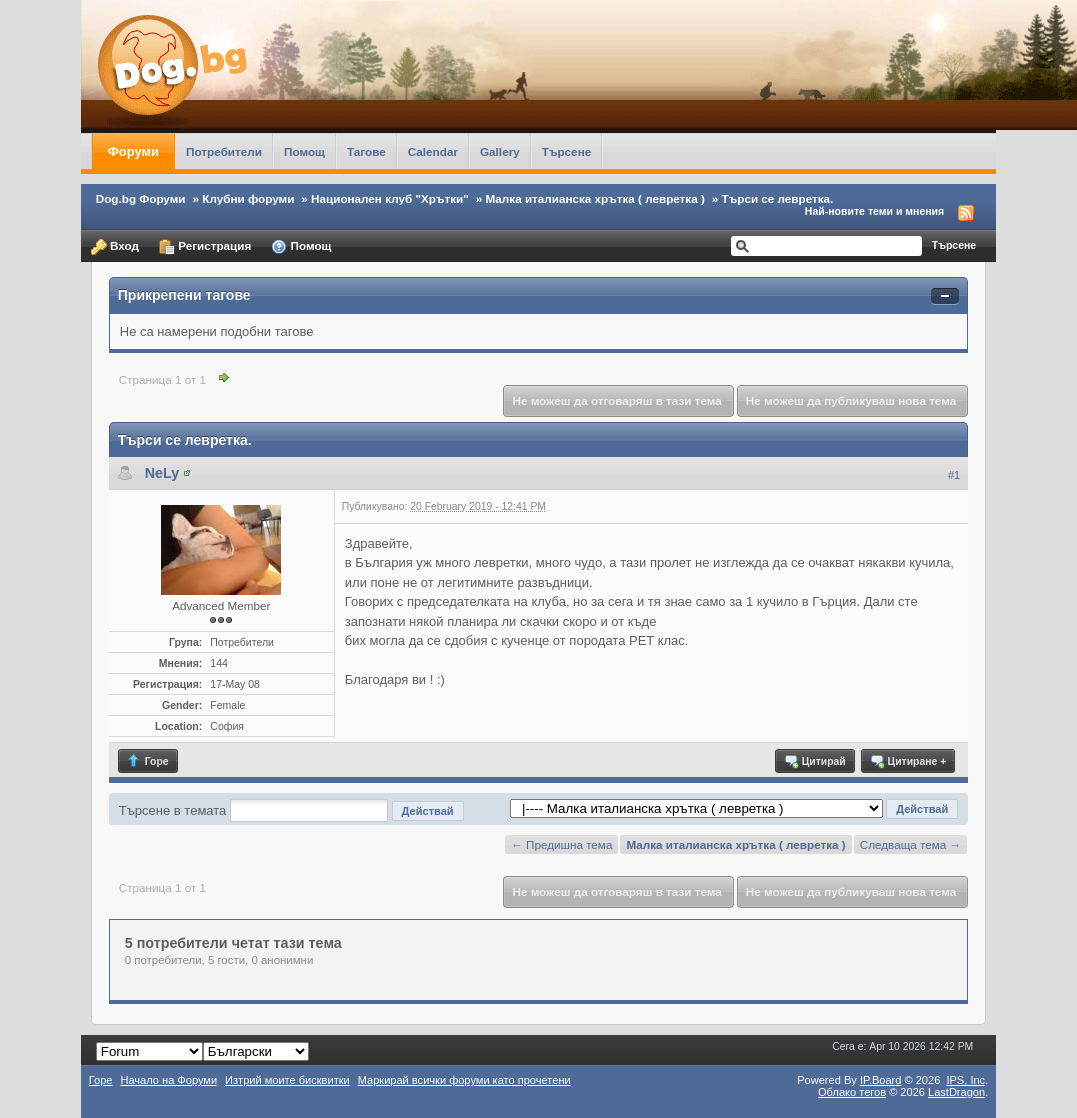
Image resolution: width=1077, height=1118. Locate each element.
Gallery (500, 151)
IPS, (965, 1080)
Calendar (433, 151)
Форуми (133, 151)
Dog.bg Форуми (141, 198)
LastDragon (956, 1092)
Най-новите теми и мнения (874, 211)
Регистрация (205, 247)
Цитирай (814, 761)
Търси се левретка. (778, 198)
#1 (954, 475)
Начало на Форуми (168, 1080)
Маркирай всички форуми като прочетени (464, 1080)
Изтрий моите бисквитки (287, 1080)
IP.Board (881, 1080)
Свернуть (945, 296)
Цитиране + (907, 761)
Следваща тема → (910, 844)
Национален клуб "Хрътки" (390, 198)
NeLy (162, 473)
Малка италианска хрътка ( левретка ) (594, 198)
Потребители (224, 151)
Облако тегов (852, 1092)
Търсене (567, 151)
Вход (115, 247)
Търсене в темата (173, 810)
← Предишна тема (561, 844)
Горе (147, 761)
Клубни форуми (248, 198)
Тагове (366, 151)
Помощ (304, 151)
